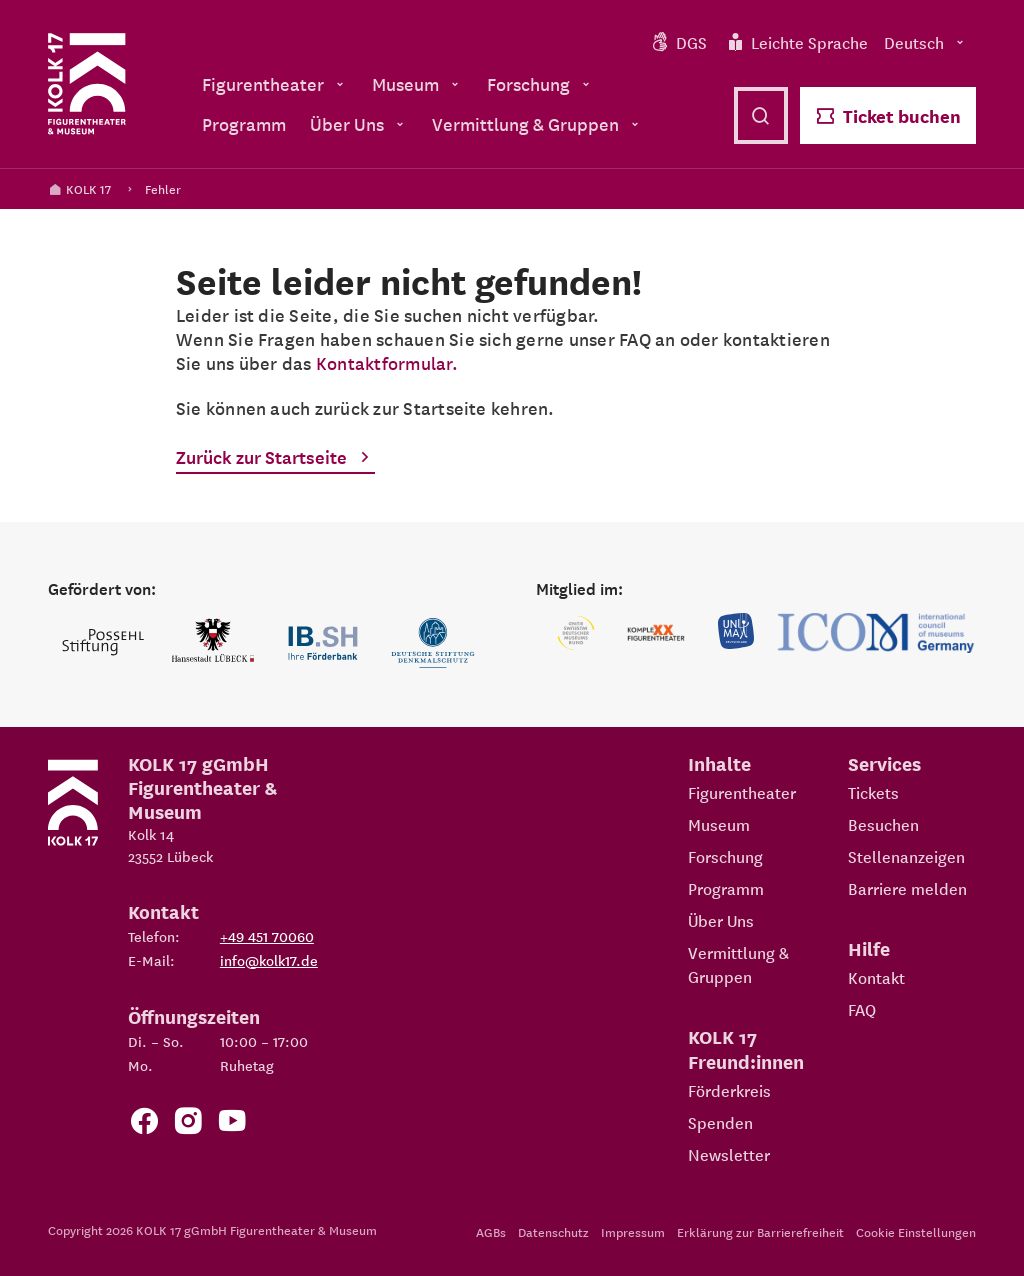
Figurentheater (742, 792)
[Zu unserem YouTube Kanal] (232, 1124)
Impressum (633, 1231)
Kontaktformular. (387, 362)
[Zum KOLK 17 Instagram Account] (188, 1124)
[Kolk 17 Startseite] (87, 84)
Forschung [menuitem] (540, 83)
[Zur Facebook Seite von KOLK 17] (144, 1124)
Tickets (873, 792)
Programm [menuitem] (244, 123)
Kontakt (876, 977)
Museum (719, 824)
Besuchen (883, 824)
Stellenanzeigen (906, 856)
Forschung (725, 856)
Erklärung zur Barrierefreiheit (760, 1231)
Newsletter (729, 1154)
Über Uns (721, 920)
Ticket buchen (888, 115)
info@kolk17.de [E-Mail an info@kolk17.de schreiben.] (269, 960)
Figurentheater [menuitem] (275, 83)
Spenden (720, 1122)
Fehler (163, 188)
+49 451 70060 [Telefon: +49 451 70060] (267, 936)
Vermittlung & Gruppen (738, 964)
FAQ (862, 1009)
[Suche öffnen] (761, 115)
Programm (726, 888)
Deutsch (926, 42)
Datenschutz (553, 1231)
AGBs (491, 1231)
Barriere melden (907, 888)
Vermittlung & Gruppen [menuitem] (537, 123)
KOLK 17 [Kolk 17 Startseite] (79, 188)
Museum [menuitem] (417, 83)
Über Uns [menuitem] (359, 123)
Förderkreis (729, 1090)
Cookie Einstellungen (916, 1231)
